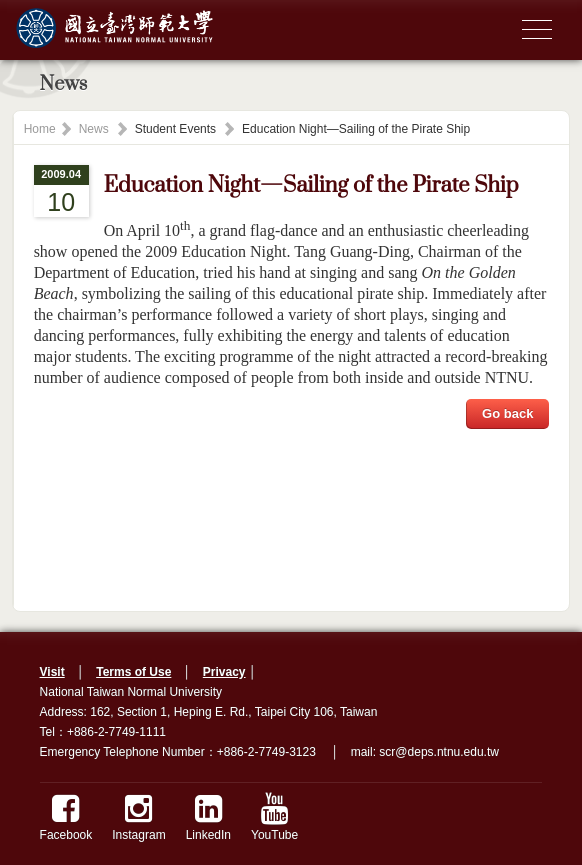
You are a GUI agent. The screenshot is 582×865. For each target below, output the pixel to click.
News (94, 129)
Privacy (224, 672)
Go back (507, 413)
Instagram (138, 817)
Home (40, 129)
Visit (52, 672)
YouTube (274, 817)
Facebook (66, 817)
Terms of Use (133, 672)
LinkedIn (208, 817)
